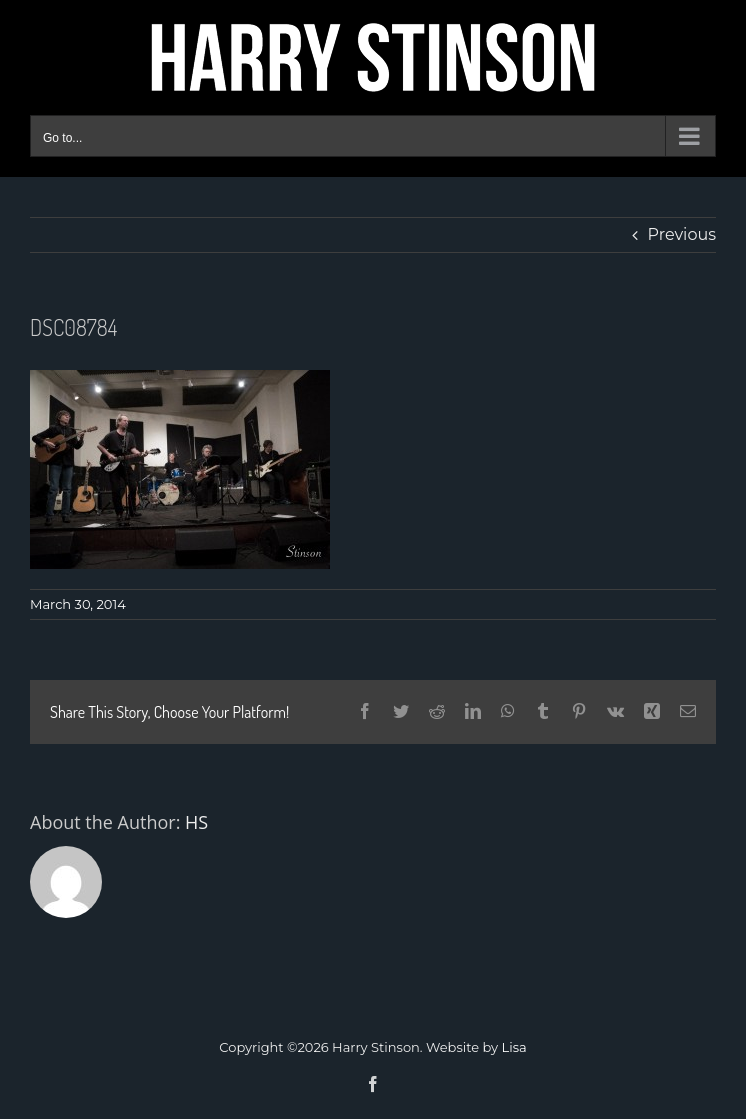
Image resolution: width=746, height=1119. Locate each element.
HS (196, 822)
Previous (682, 234)
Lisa (514, 1047)
